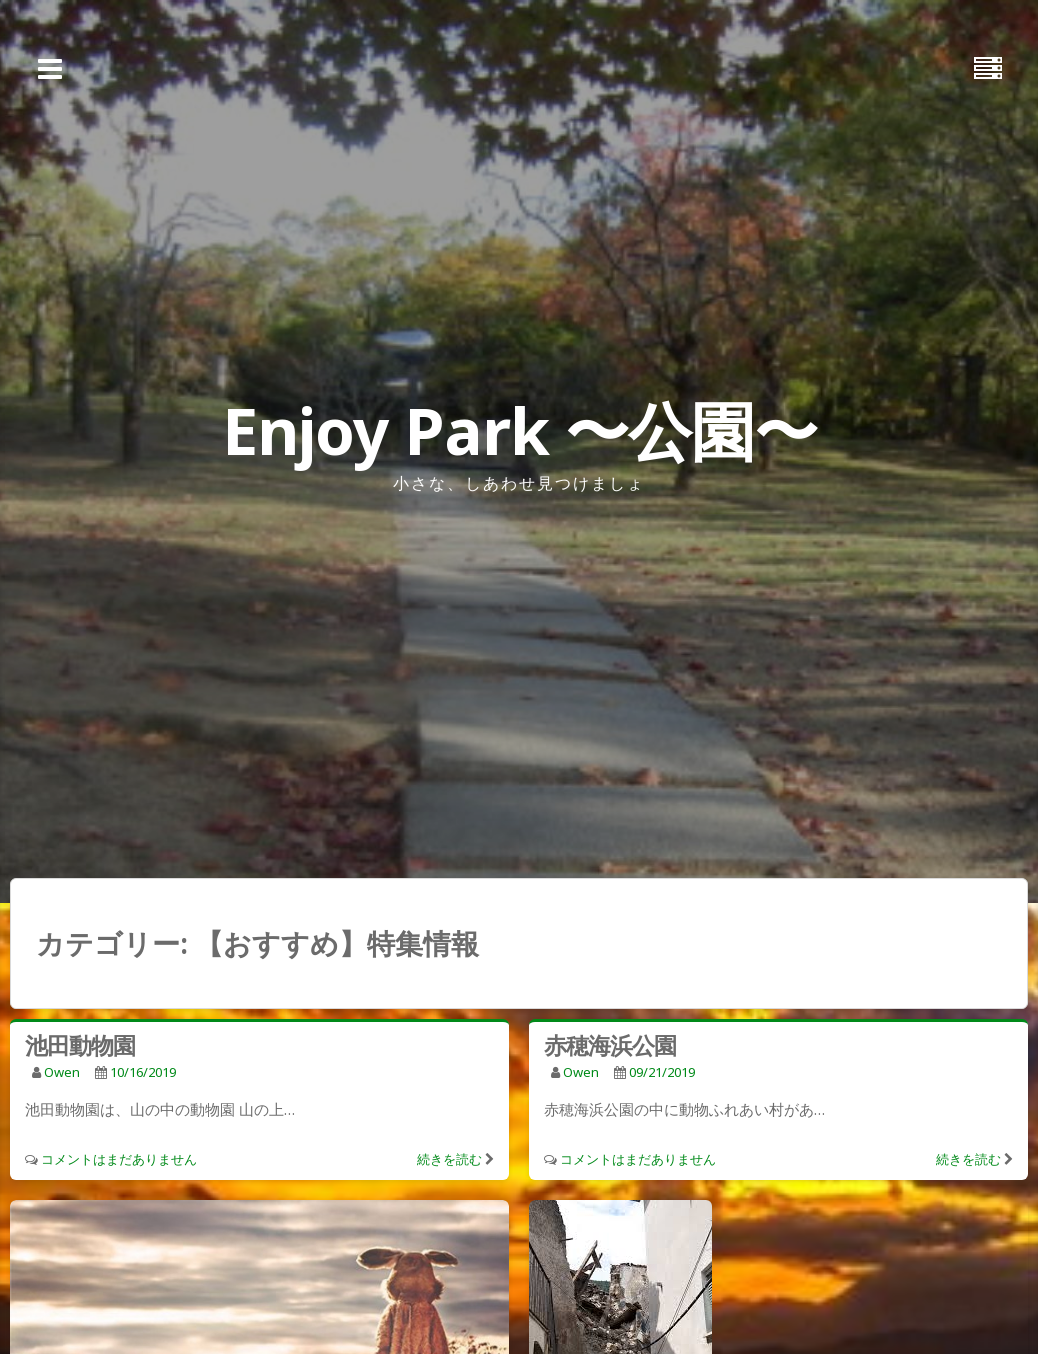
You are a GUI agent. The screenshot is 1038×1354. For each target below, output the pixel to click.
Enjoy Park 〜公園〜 (519, 430)
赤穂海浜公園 (610, 1045)
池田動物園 (80, 1045)
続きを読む (449, 1159)
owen (62, 1072)
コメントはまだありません (119, 1159)
